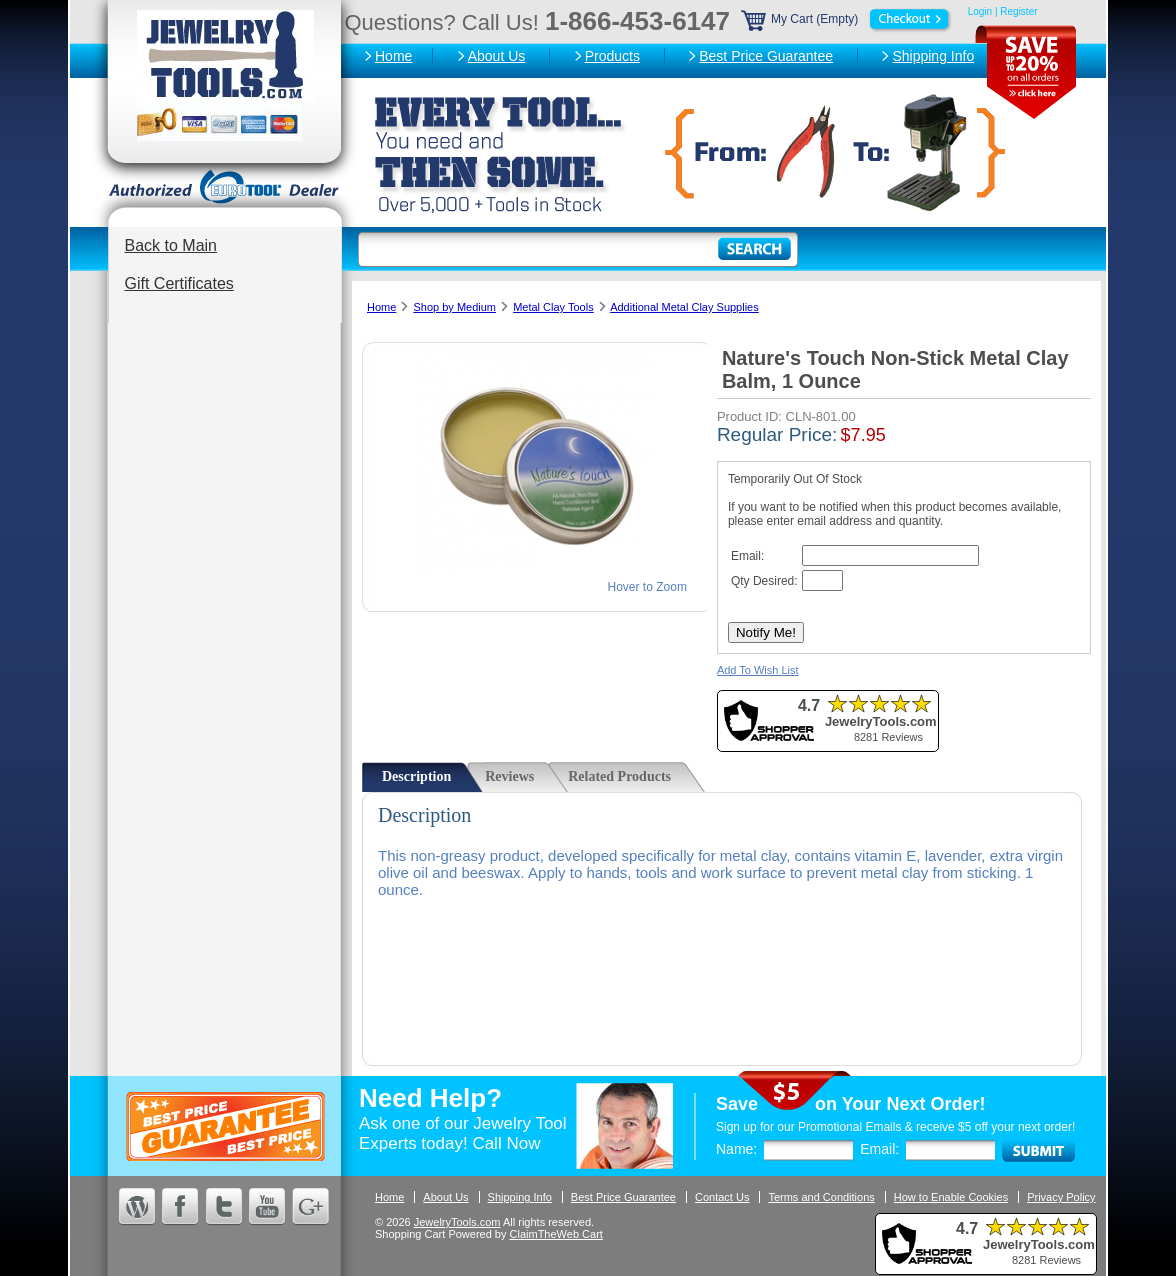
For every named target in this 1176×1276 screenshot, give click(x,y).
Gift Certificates (179, 283)
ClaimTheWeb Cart (556, 1234)
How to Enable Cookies (951, 1197)
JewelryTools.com (457, 1222)
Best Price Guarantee (766, 56)
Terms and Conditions (821, 1197)
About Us (497, 56)
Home (393, 56)
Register (1018, 11)
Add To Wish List (758, 670)
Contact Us (722, 1197)
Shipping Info (933, 56)
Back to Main (171, 245)
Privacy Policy (1061, 1197)
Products (612, 56)
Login (980, 11)
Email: (879, 1149)
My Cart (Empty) (847, 19)
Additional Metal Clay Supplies (684, 307)
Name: (736, 1149)
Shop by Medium (454, 307)
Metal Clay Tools (553, 307)
